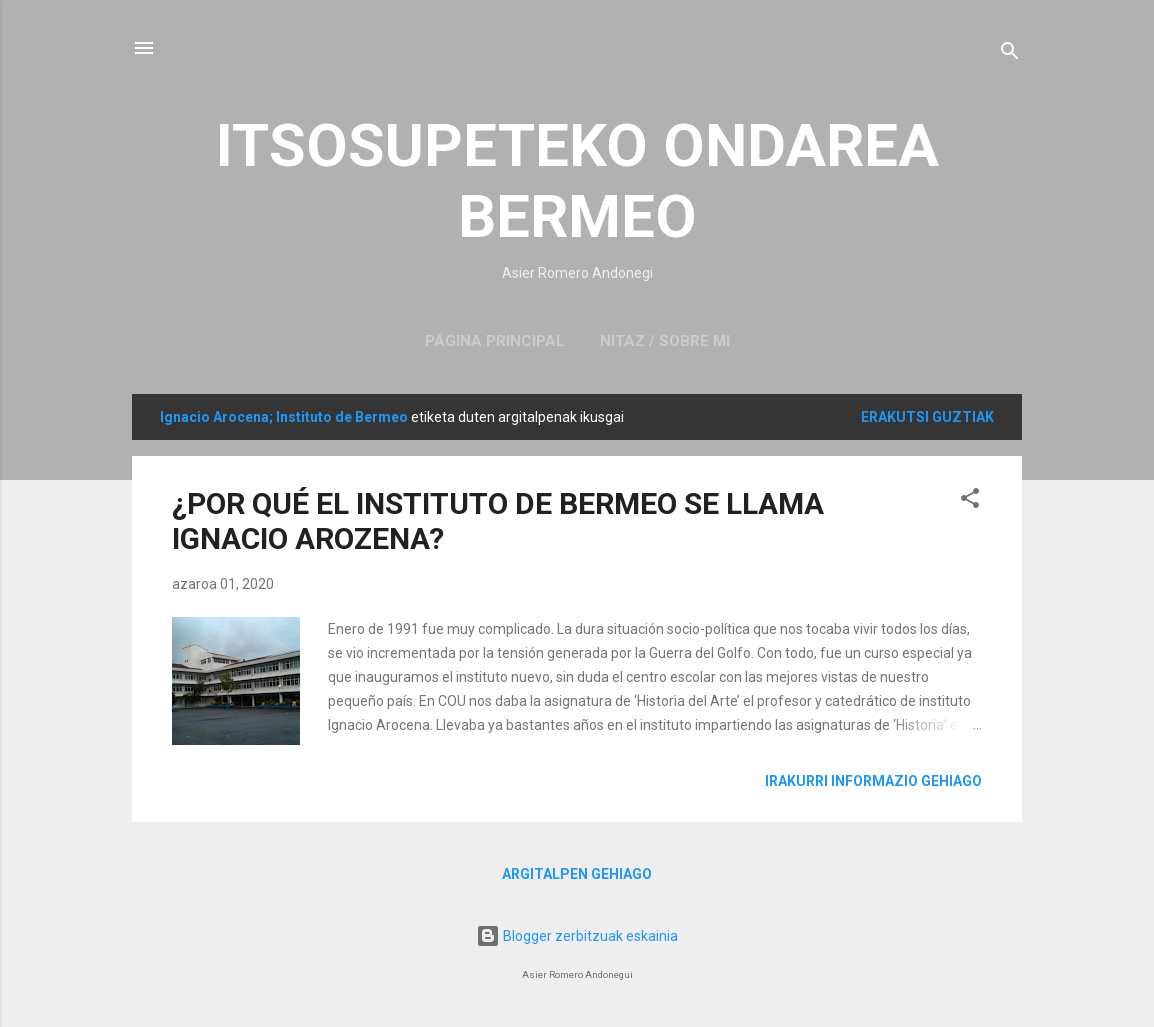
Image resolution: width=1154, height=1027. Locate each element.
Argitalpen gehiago (577, 874)
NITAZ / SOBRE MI (665, 341)
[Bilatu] (1010, 54)
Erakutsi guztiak (927, 417)
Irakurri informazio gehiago (873, 781)
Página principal (495, 341)
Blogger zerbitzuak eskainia (577, 936)
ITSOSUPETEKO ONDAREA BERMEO (577, 181)
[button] (970, 501)
